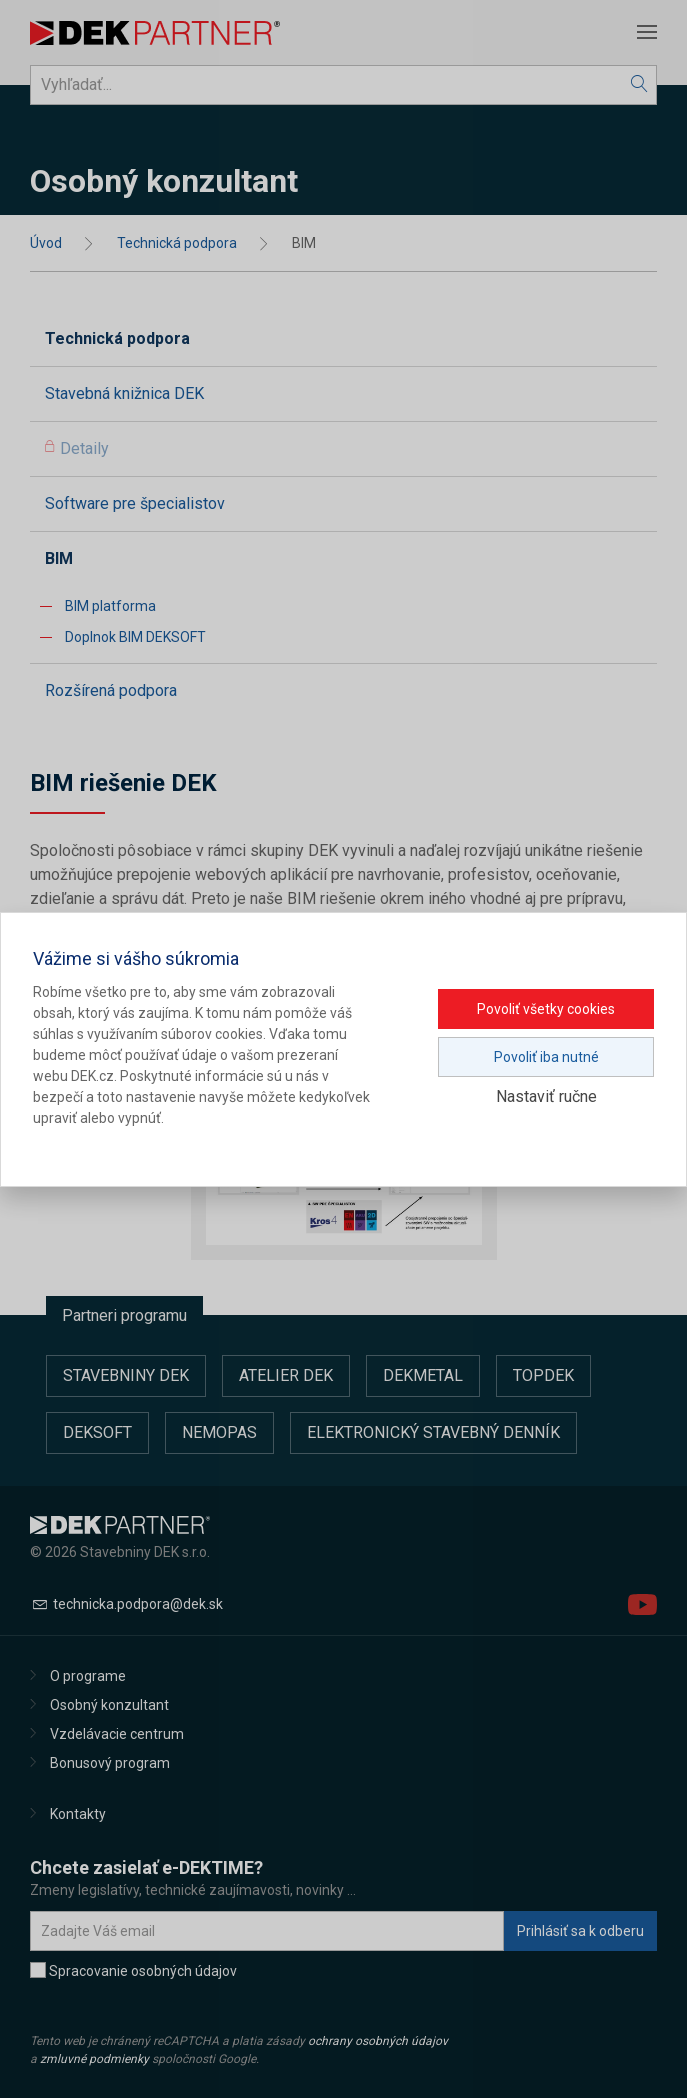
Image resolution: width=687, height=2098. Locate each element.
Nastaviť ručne (546, 1096)
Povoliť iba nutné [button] (546, 1057)
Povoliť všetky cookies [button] (546, 1009)
